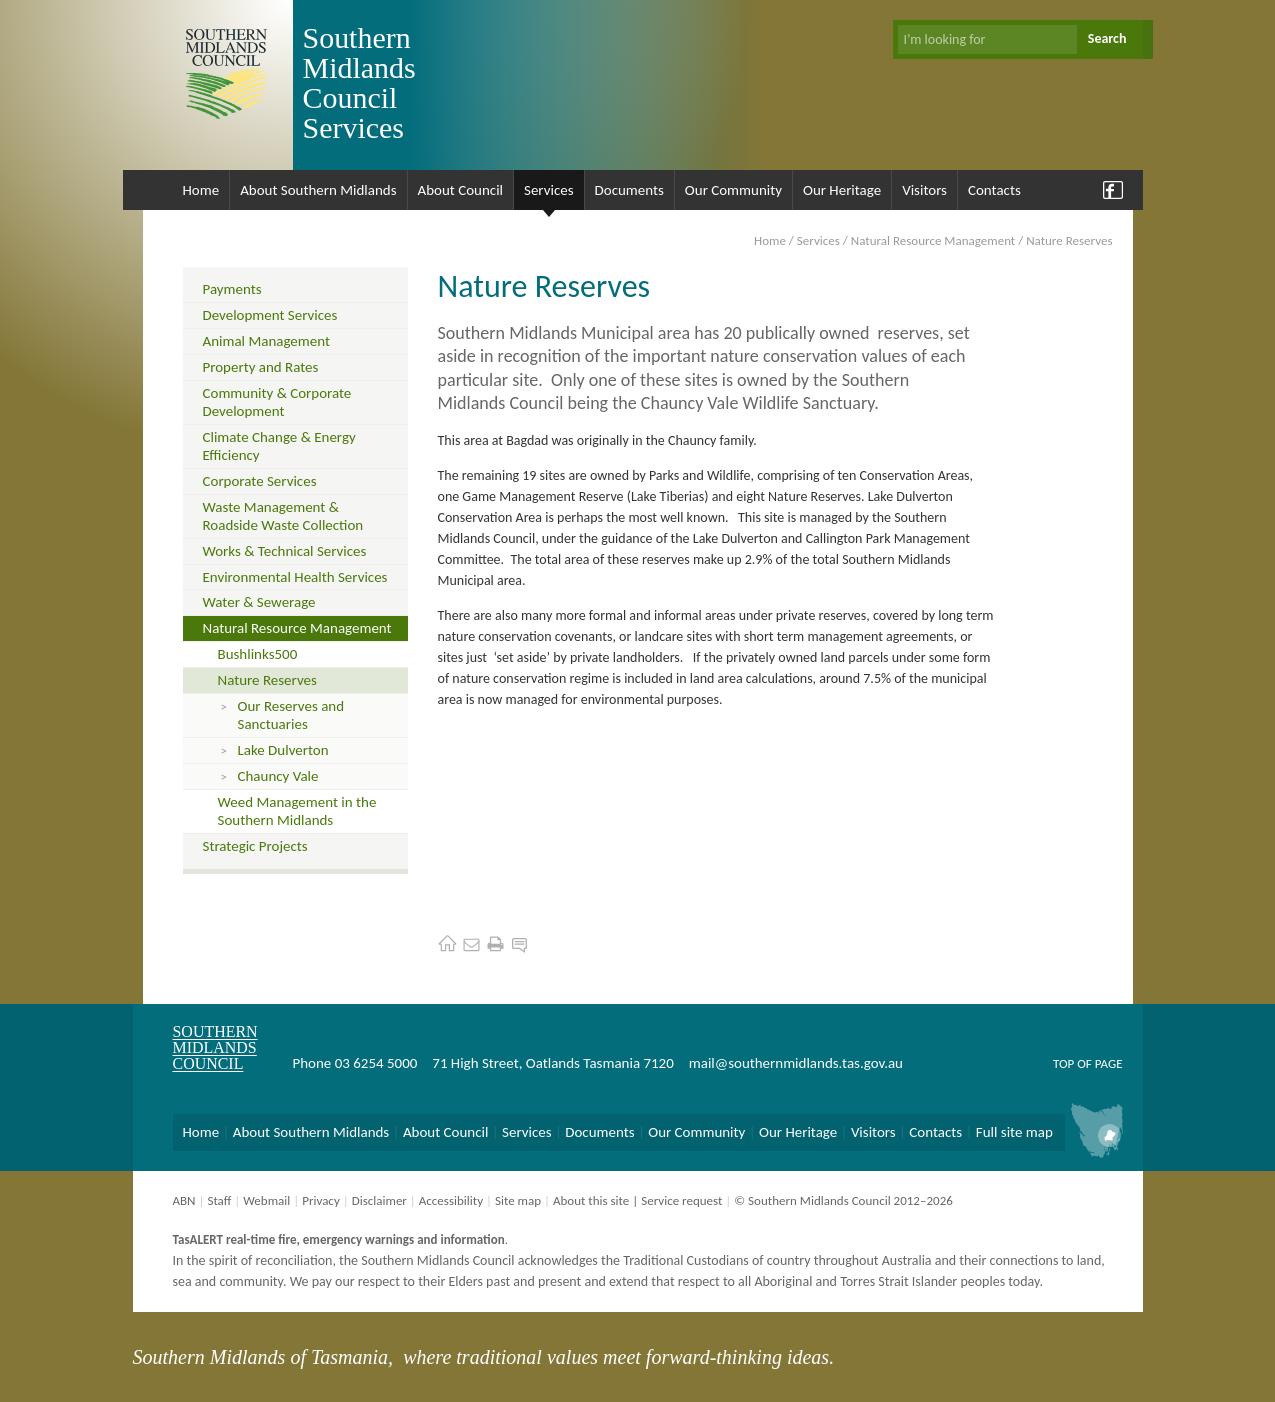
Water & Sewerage (259, 602)
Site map (518, 1200)
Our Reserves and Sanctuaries (291, 715)
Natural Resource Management (933, 240)
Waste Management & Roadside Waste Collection (283, 516)
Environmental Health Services (295, 577)
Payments (232, 289)
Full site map (1014, 1132)
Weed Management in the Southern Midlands (297, 811)
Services (549, 190)
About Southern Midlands (318, 190)
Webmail (266, 1200)
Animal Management (266, 341)
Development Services (270, 315)
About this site (591, 1200)
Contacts (994, 190)
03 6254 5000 (376, 1063)
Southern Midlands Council (215, 1047)
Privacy (321, 1200)
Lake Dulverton (283, 750)
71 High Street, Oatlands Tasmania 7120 (552, 1063)
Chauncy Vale (278, 776)
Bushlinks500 (258, 654)
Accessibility (451, 1200)
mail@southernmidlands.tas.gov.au (796, 1063)
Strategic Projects (255, 846)
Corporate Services (260, 481)
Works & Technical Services (285, 551)
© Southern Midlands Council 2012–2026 (843, 1200)
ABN (184, 1200)
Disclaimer (379, 1200)
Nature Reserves (267, 680)
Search (1107, 38)
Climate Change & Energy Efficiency (279, 446)
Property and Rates (261, 367)
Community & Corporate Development (277, 402)
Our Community (733, 190)
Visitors (924, 190)
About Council (461, 190)
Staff (219, 1200)
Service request (681, 1200)
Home (201, 190)
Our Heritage (842, 190)
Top (1063, 1063)
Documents (629, 190)
